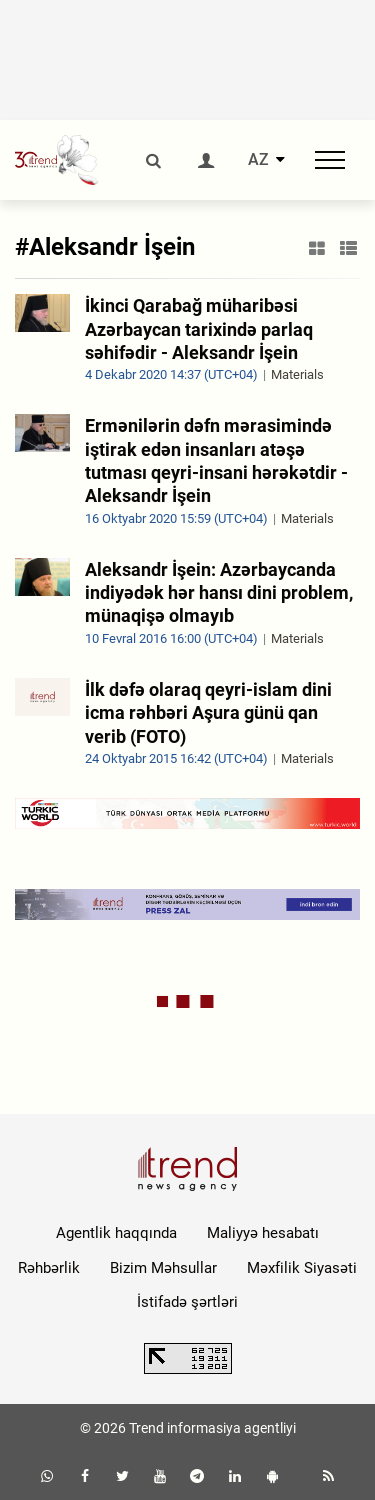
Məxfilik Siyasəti (302, 1268)
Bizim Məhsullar (163, 1268)
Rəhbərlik (49, 1268)
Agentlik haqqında (116, 1233)
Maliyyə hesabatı (263, 1233)
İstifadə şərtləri (187, 1302)
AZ (258, 160)
